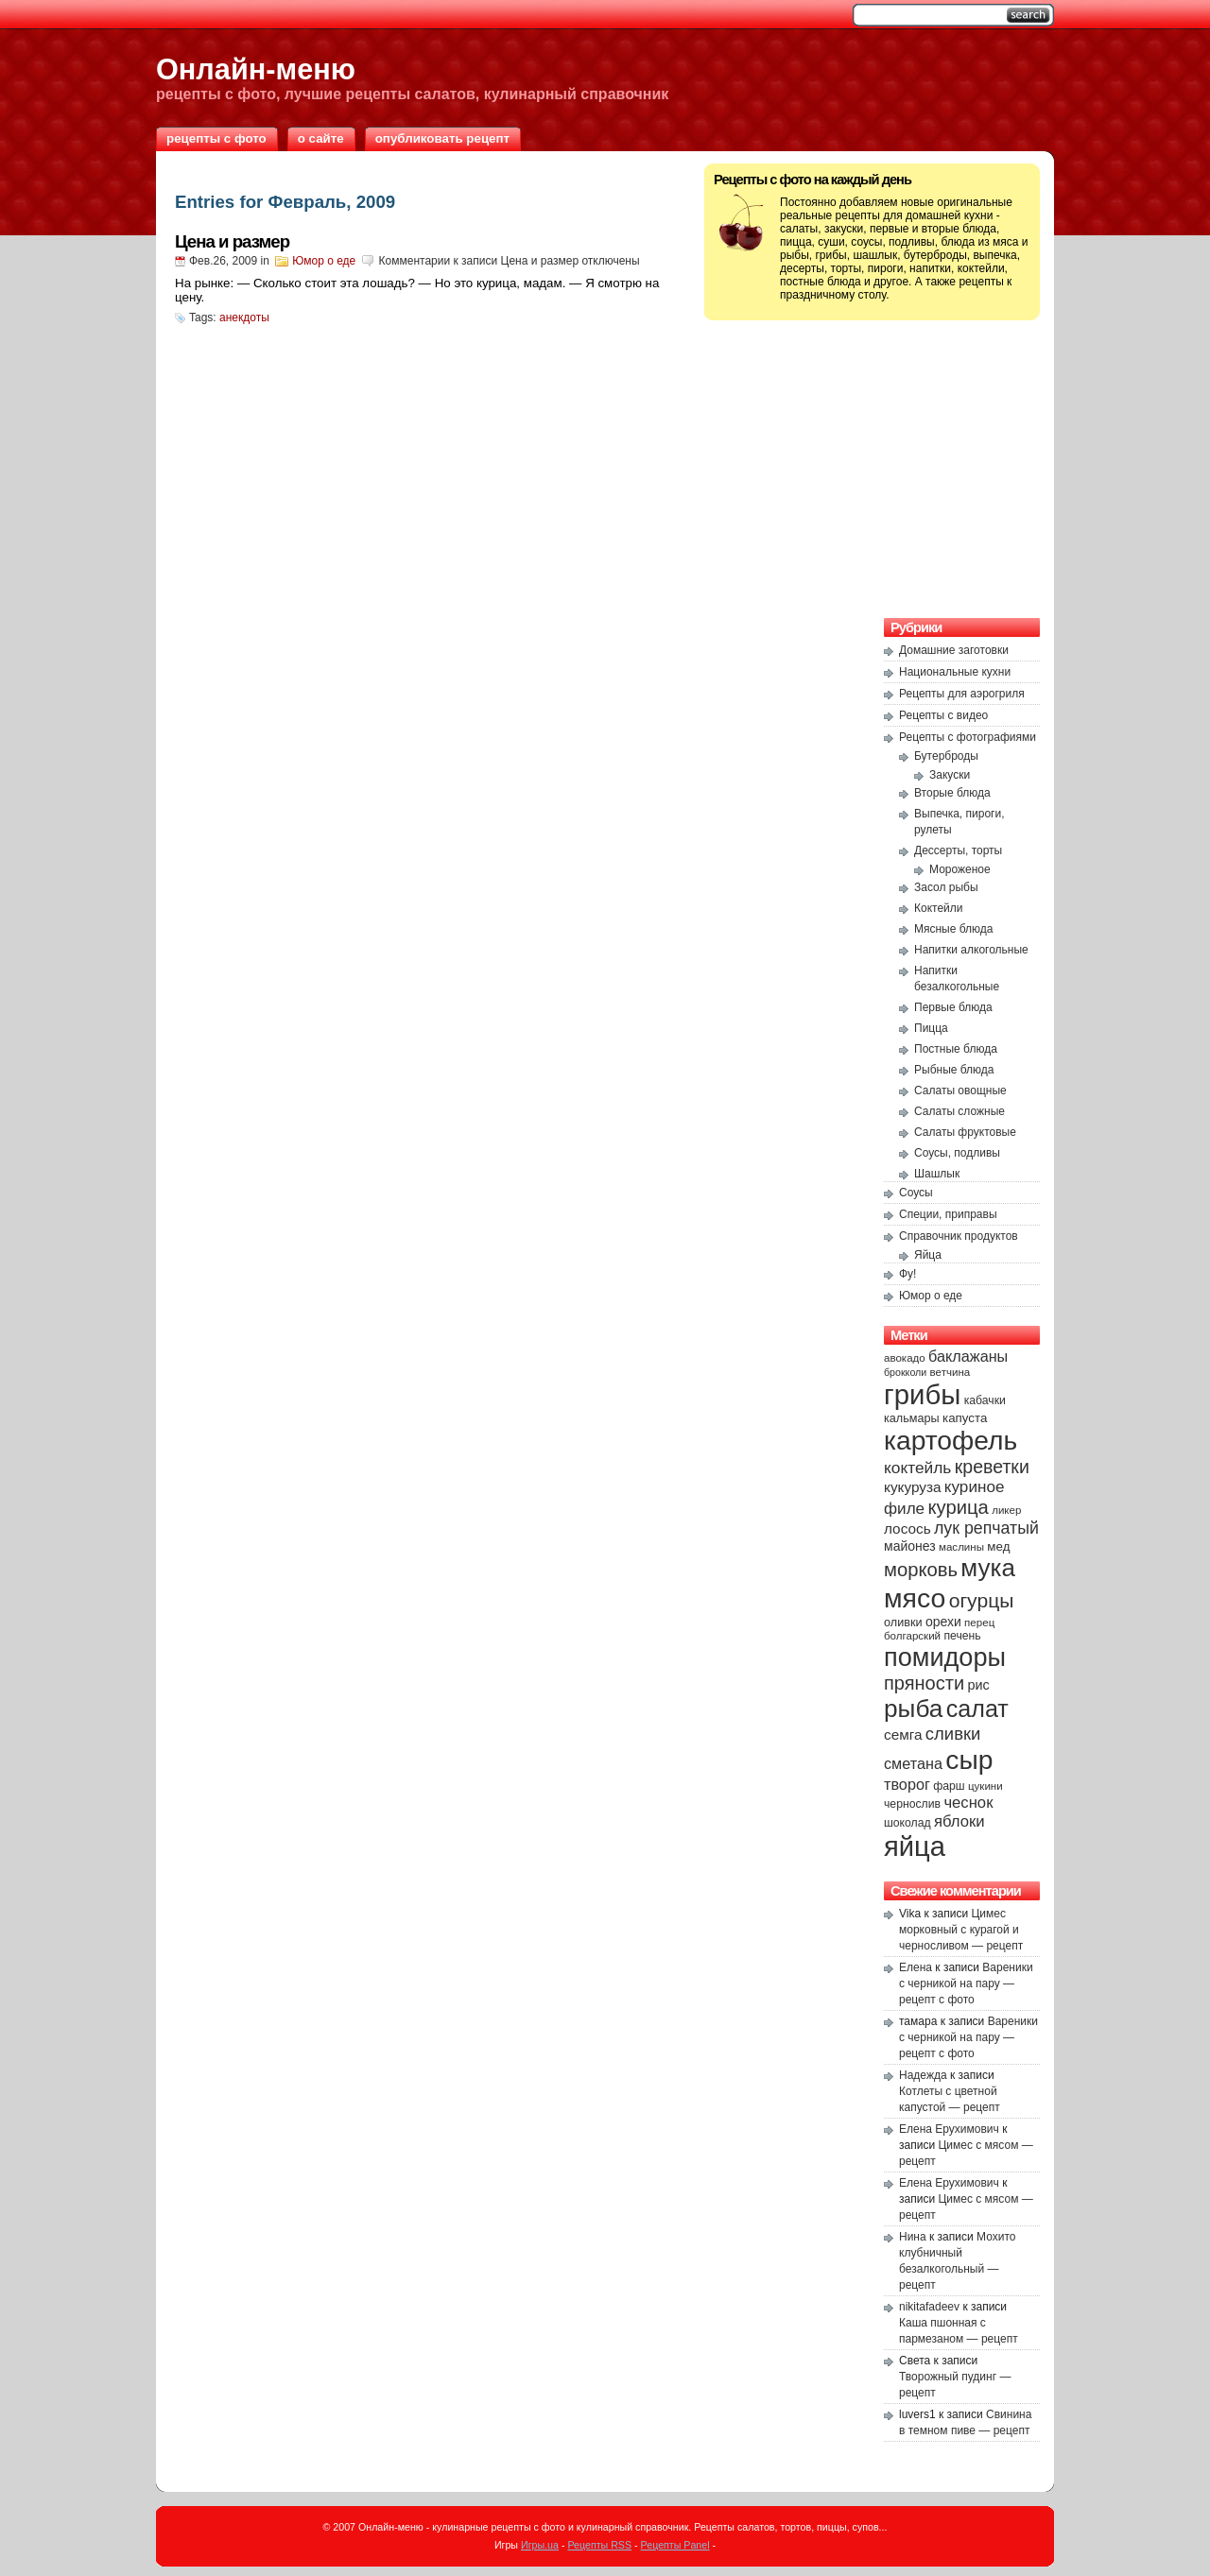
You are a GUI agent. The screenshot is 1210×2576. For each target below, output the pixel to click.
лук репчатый (986, 1528)
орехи (943, 1621)
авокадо (904, 1358)
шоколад (907, 1822)
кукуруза (912, 1487)
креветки (992, 1466)
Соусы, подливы (957, 1152)
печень (961, 1635)
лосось (907, 1528)
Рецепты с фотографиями (967, 737)
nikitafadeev (929, 2306)
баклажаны (968, 1356)
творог (907, 1784)
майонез (910, 1546)
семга (903, 1734)
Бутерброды (946, 756)
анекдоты (244, 317)
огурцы (981, 1600)
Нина (912, 2236)
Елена (915, 1967)
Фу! (907, 1273)
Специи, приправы (948, 1214)
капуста (964, 1418)
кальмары (912, 1418)
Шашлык (936, 1173)
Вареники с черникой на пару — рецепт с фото (966, 1983)
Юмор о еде (323, 260)
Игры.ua (540, 2544)
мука (987, 1568)
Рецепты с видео (943, 715)
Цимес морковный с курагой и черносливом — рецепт (961, 1929)
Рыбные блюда (954, 1069)
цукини (985, 1786)
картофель (950, 1440)
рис (978, 1684)
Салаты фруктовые (965, 1132)
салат (977, 1708)
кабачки (985, 1400)
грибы (922, 1394)
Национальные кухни (955, 671)
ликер (1006, 1510)
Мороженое (960, 869)
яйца (914, 1846)
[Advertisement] (872, 467)
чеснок (968, 1803)
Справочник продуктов (958, 1236)
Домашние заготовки (954, 650)
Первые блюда (953, 1007)
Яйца (928, 1255)
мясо (914, 1598)
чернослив (912, 1804)
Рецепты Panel (675, 2544)
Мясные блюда (954, 929)
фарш (948, 1786)
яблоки (959, 1821)
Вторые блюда (952, 792)
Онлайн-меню (255, 69)
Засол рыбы (946, 887)
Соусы (916, 1192)
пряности (924, 1683)
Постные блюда (955, 1049)
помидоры (945, 1657)
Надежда (923, 2075)
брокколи (905, 1372)
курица (957, 1507)
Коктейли (938, 908)
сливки (952, 1733)
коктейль (917, 1467)
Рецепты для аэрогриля (962, 693)
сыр (969, 1759)
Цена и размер (232, 241)
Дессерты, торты (958, 850)
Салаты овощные (960, 1090)
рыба (913, 1708)
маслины (961, 1547)
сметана (913, 1763)
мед (998, 1546)
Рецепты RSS (599, 2544)
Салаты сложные (959, 1111)
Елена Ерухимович (949, 2129)
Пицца (931, 1028)
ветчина (950, 1372)
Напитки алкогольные (971, 949)
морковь (921, 1569)
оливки (903, 1622)
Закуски (949, 774)
